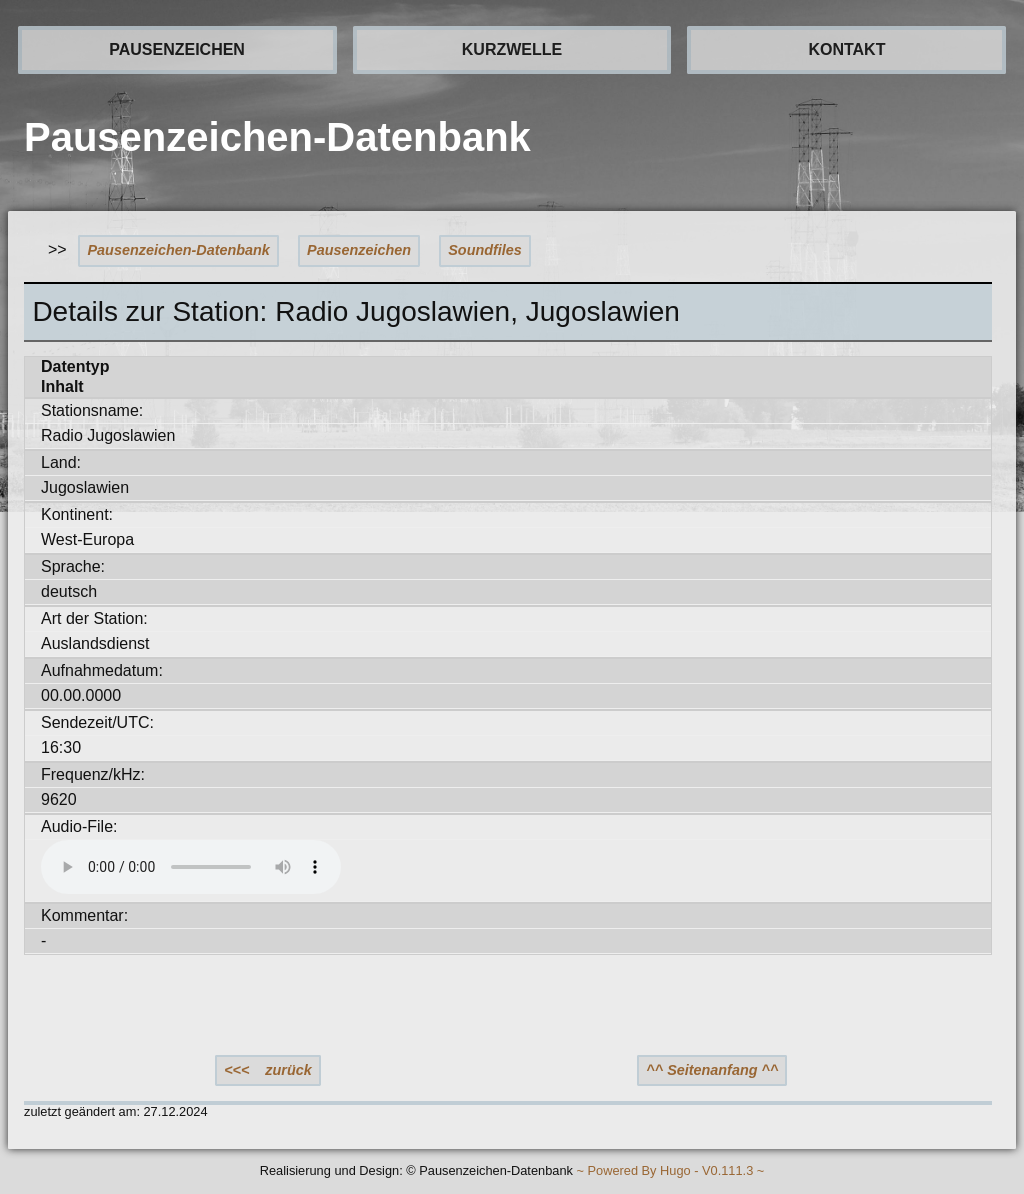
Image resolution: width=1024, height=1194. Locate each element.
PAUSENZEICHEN (177, 49)
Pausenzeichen (359, 250)
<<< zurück (268, 1070)
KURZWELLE (512, 49)
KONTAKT (846, 49)
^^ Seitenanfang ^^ (712, 1070)
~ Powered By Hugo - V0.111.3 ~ (670, 1171)
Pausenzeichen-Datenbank (179, 250)
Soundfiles (485, 250)
